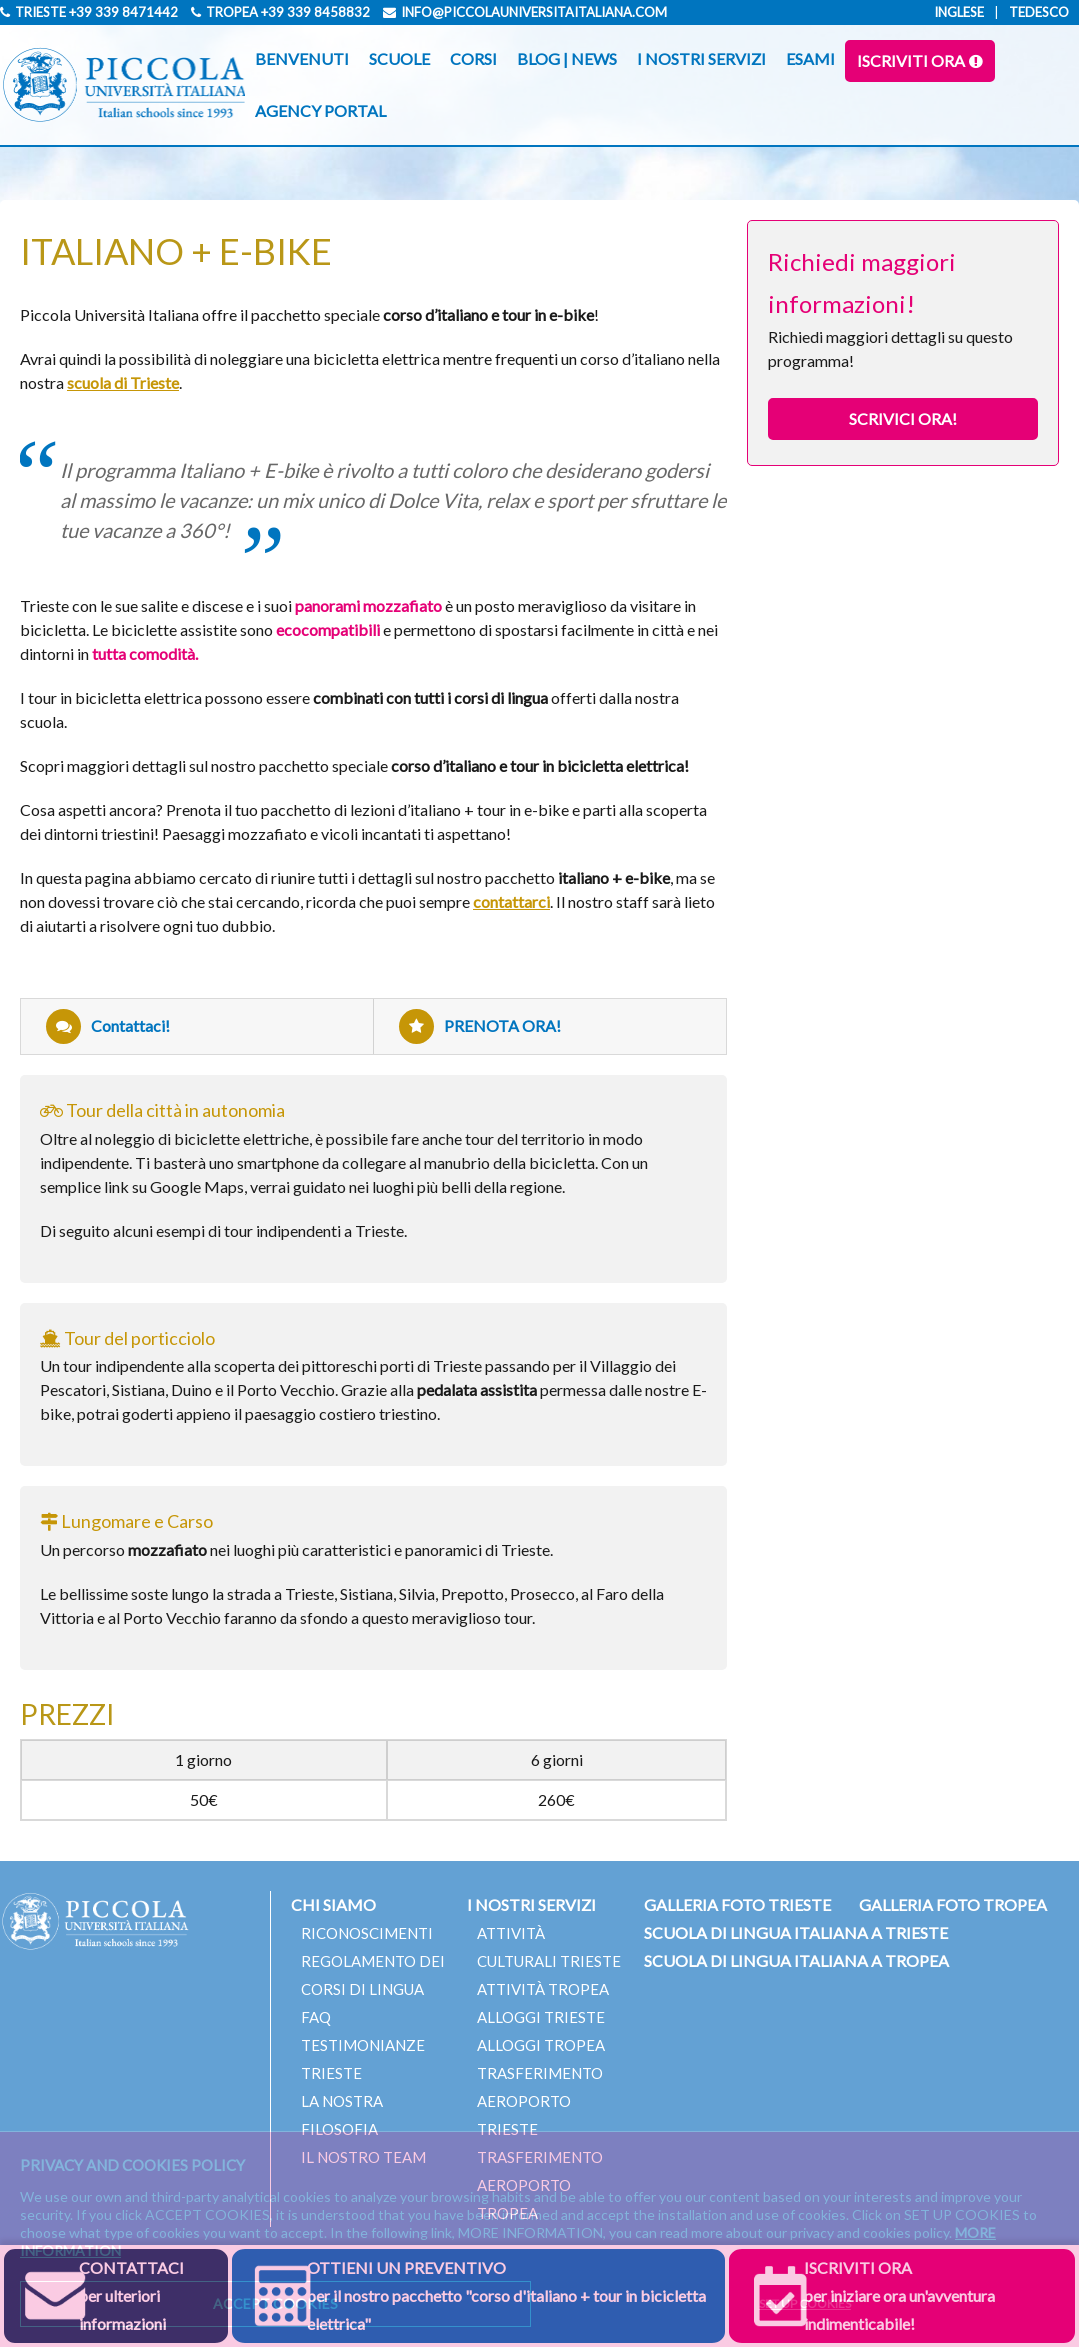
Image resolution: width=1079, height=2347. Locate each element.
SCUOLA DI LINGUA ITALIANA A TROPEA (796, 1960)
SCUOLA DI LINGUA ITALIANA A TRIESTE (796, 1932)
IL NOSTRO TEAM (363, 2157)
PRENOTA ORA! (480, 1026)
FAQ (316, 2017)
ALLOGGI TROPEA (541, 2045)
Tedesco (1039, 12)
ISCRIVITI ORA (911, 60)
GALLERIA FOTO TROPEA (953, 1904)
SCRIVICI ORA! (903, 418)
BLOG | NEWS (567, 58)
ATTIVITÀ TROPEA (543, 1989)
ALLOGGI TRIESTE (541, 2017)
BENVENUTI (302, 58)
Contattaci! (108, 1026)
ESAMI (810, 58)
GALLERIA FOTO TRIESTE (737, 1904)
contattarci (511, 901)
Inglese (959, 12)
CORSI (473, 58)
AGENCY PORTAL (320, 110)
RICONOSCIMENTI (367, 1933)
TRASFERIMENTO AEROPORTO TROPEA (540, 2185)
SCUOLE (399, 58)
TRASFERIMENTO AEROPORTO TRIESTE (540, 2101)
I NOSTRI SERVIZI (701, 58)
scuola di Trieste (123, 382)
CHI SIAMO (333, 1904)
